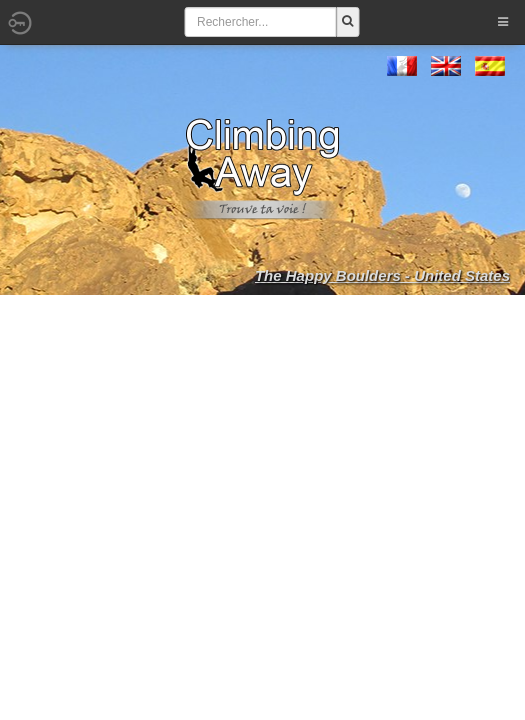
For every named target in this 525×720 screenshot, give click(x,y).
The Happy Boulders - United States (382, 275)
